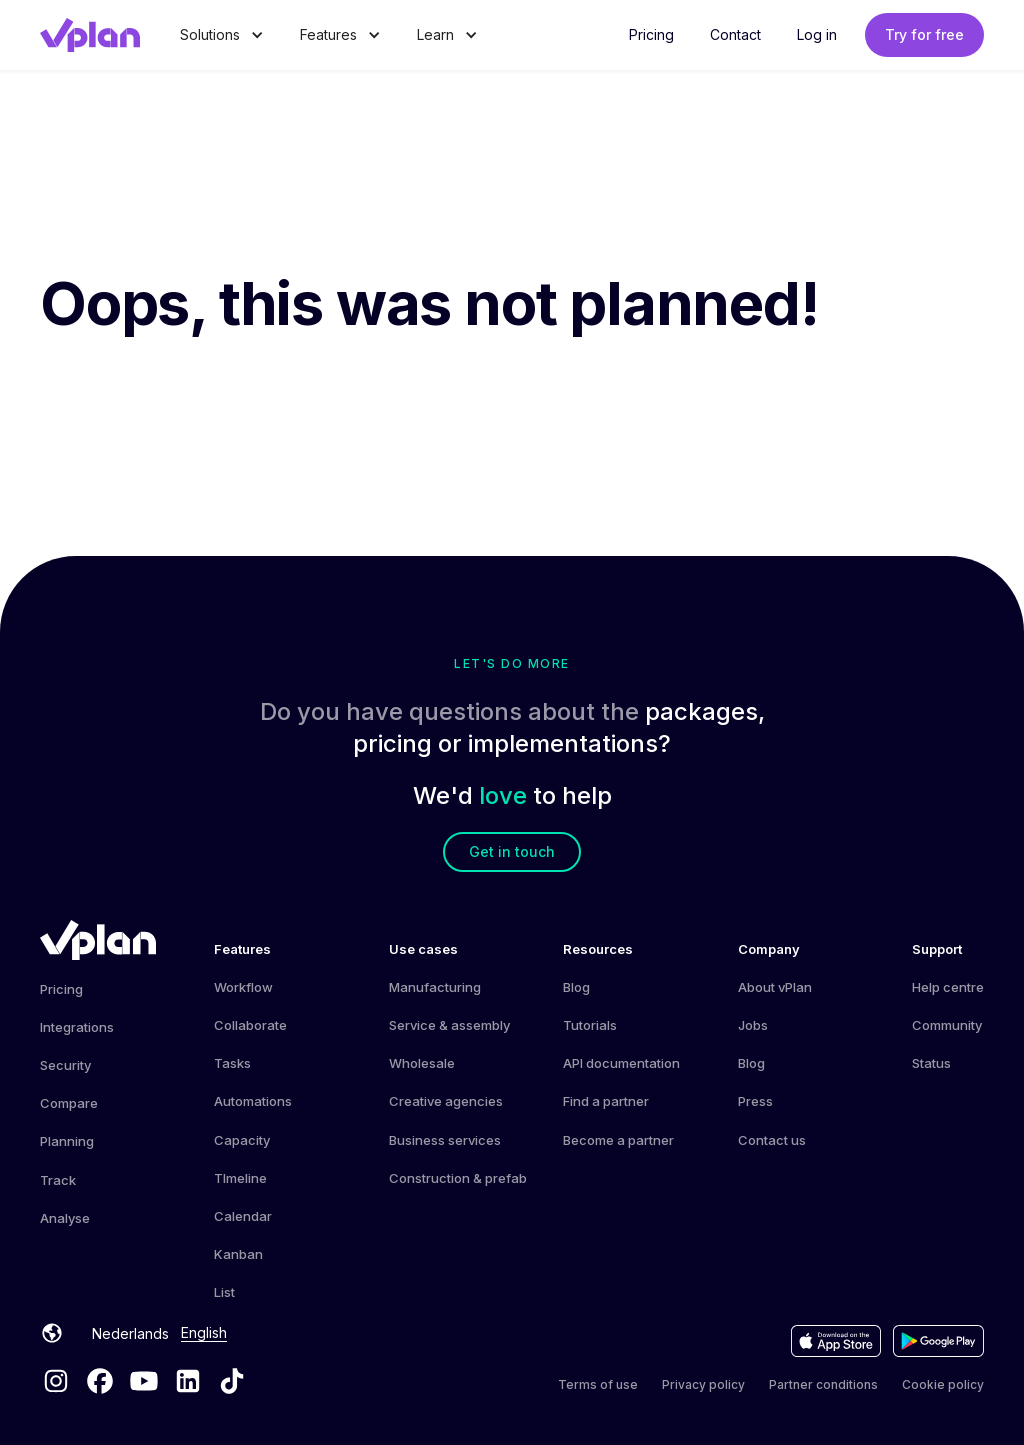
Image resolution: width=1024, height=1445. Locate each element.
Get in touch (512, 851)
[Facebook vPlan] (100, 1381)
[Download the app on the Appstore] (836, 1341)
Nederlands (130, 1333)
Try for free (924, 34)
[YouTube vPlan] (144, 1381)
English (204, 1333)
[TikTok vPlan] (232, 1381)
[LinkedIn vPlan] (188, 1381)
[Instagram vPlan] (56, 1381)
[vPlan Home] (98, 940)
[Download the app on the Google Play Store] (938, 1341)
